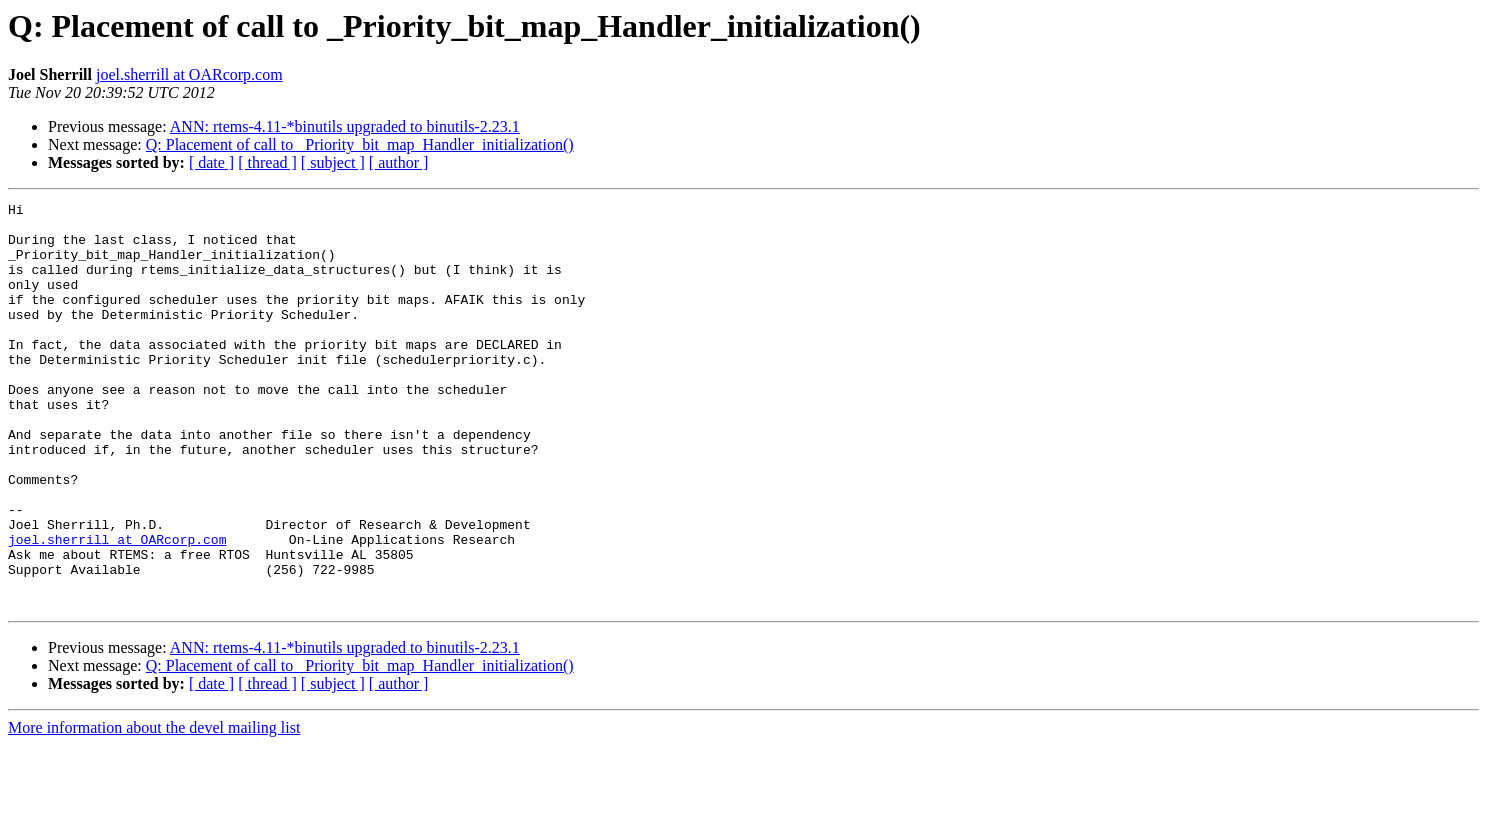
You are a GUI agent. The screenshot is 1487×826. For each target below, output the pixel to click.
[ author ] (399, 162)
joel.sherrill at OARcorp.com (189, 74)
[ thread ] (267, 162)
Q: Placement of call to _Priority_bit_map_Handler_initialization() (360, 144)
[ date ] (211, 162)
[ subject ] (333, 162)
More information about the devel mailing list (154, 808)
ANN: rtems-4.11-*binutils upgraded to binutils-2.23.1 (345, 126)
